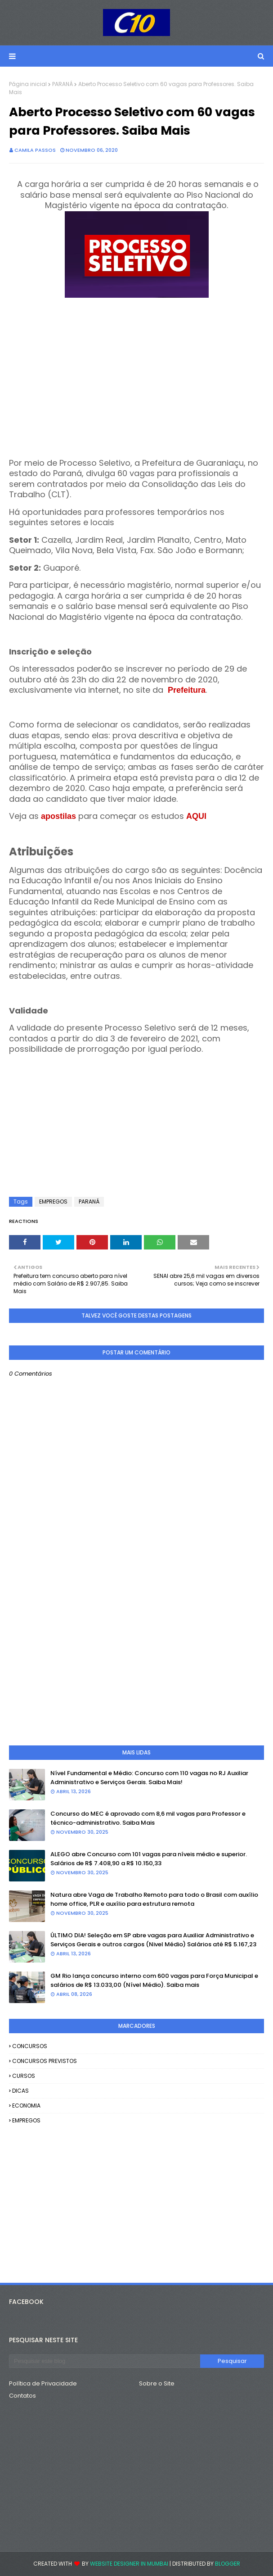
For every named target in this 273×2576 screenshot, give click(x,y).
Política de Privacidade (43, 2383)
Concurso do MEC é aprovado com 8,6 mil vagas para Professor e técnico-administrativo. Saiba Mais (148, 1818)
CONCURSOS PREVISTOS (44, 2061)
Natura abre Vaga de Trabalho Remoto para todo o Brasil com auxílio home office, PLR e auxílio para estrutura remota (154, 1899)
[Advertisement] (136, 384)
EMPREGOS (53, 1201)
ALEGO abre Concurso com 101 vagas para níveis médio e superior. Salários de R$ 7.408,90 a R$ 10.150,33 (148, 1858)
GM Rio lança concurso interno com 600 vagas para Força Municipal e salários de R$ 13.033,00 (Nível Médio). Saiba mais (154, 1980)
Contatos (22, 2395)
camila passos (35, 150)
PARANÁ (62, 84)
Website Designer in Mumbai (129, 2563)
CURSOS (23, 2076)
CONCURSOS (29, 2046)
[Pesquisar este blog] (104, 2361)
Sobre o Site (157, 2383)
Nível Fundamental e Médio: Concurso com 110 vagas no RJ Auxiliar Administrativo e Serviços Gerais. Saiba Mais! (149, 1777)
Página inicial (28, 84)
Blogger (227, 2563)
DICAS (20, 2090)
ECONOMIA (26, 2105)
